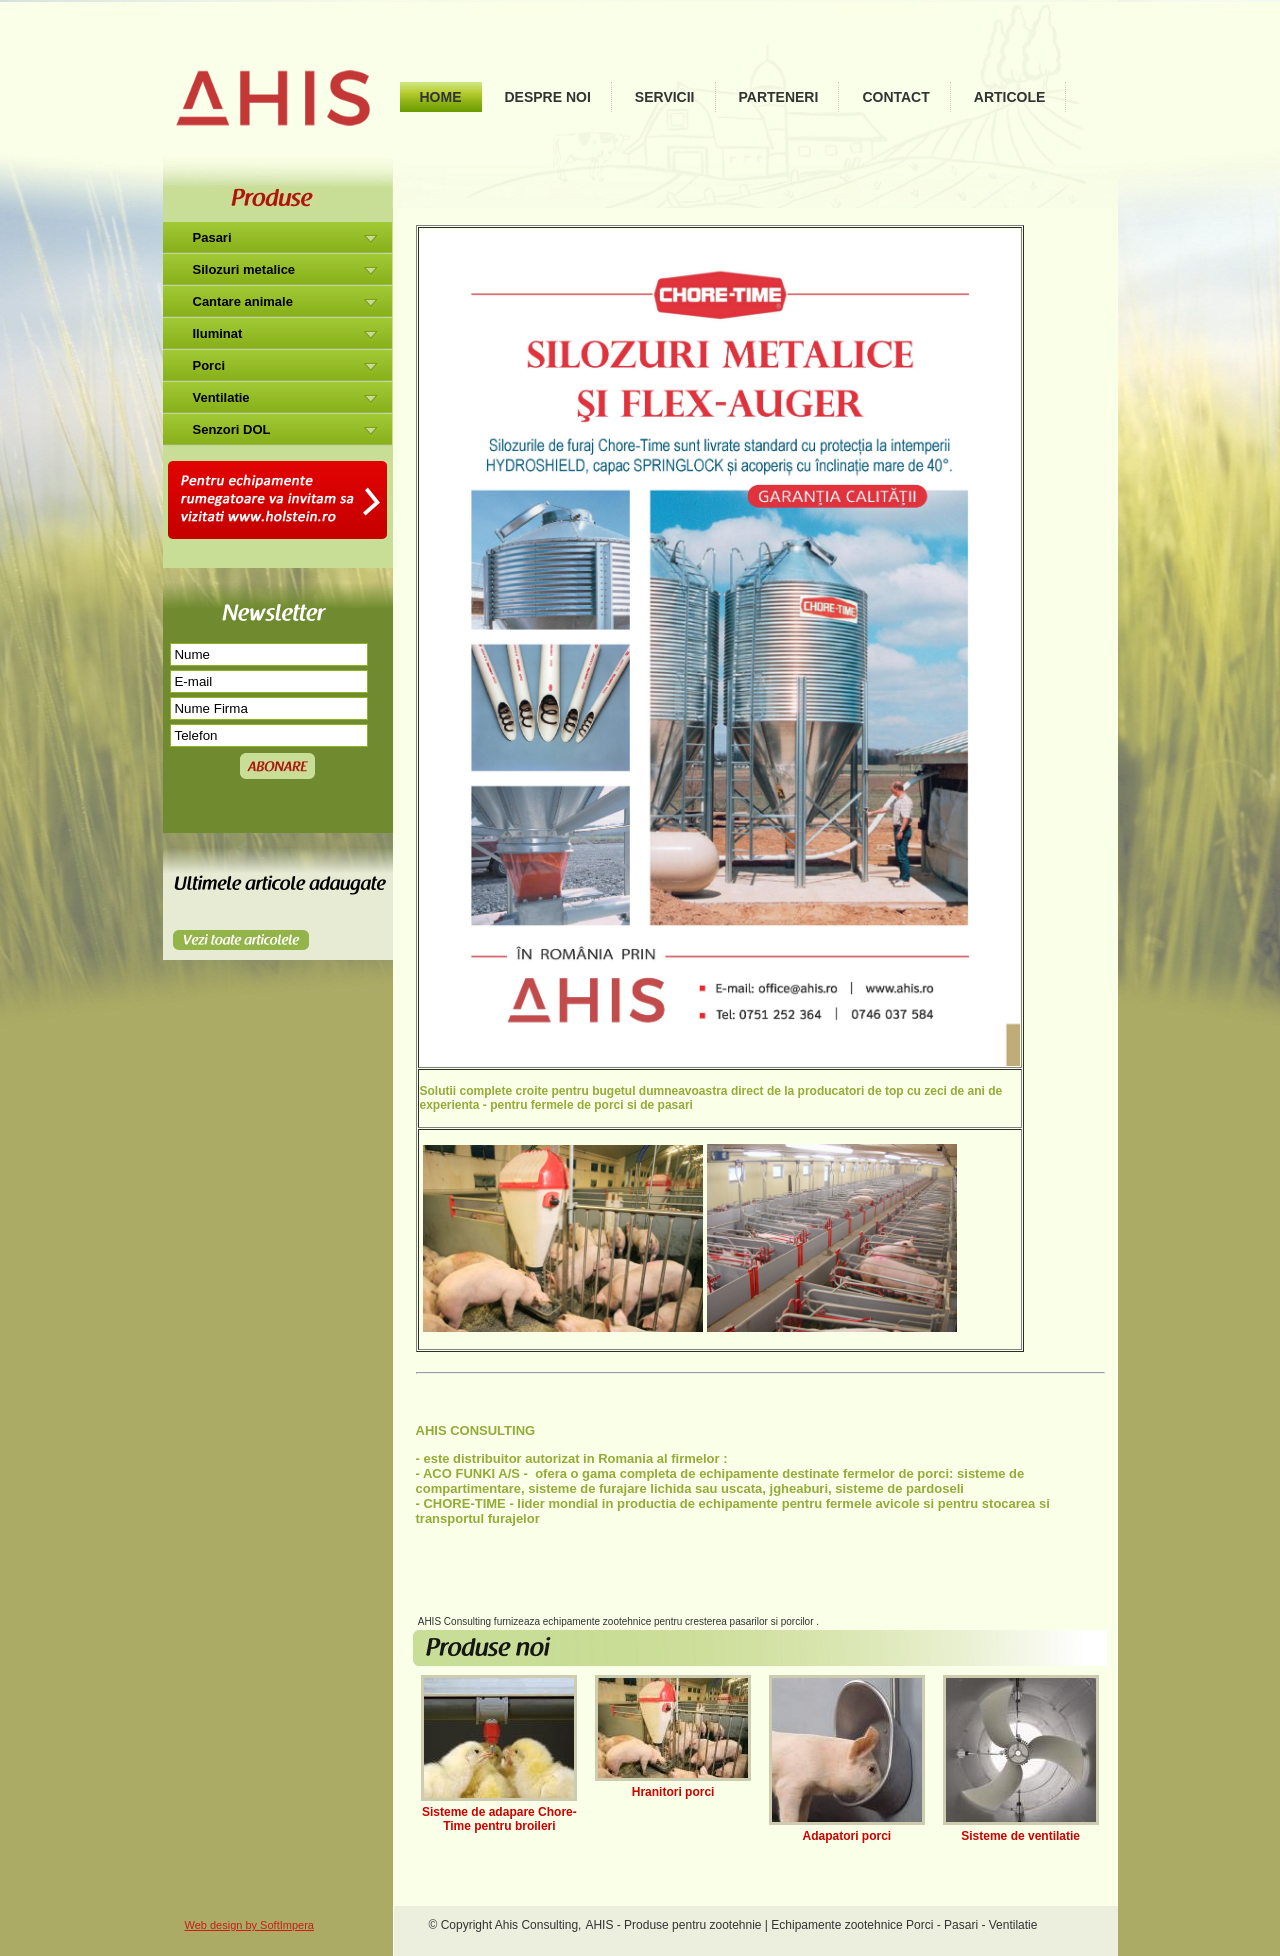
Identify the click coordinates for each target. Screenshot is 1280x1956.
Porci (209, 365)
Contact (895, 97)
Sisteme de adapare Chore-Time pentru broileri (499, 1819)
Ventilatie (221, 397)
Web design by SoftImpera (249, 1925)
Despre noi (548, 97)
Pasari (212, 237)
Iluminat (218, 333)
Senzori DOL (232, 429)
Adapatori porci (847, 1836)
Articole (1010, 97)
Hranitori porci (673, 1792)
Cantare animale (243, 301)
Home (441, 97)
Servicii (665, 97)
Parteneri (779, 97)
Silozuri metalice (244, 269)
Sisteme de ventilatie (1020, 1836)
